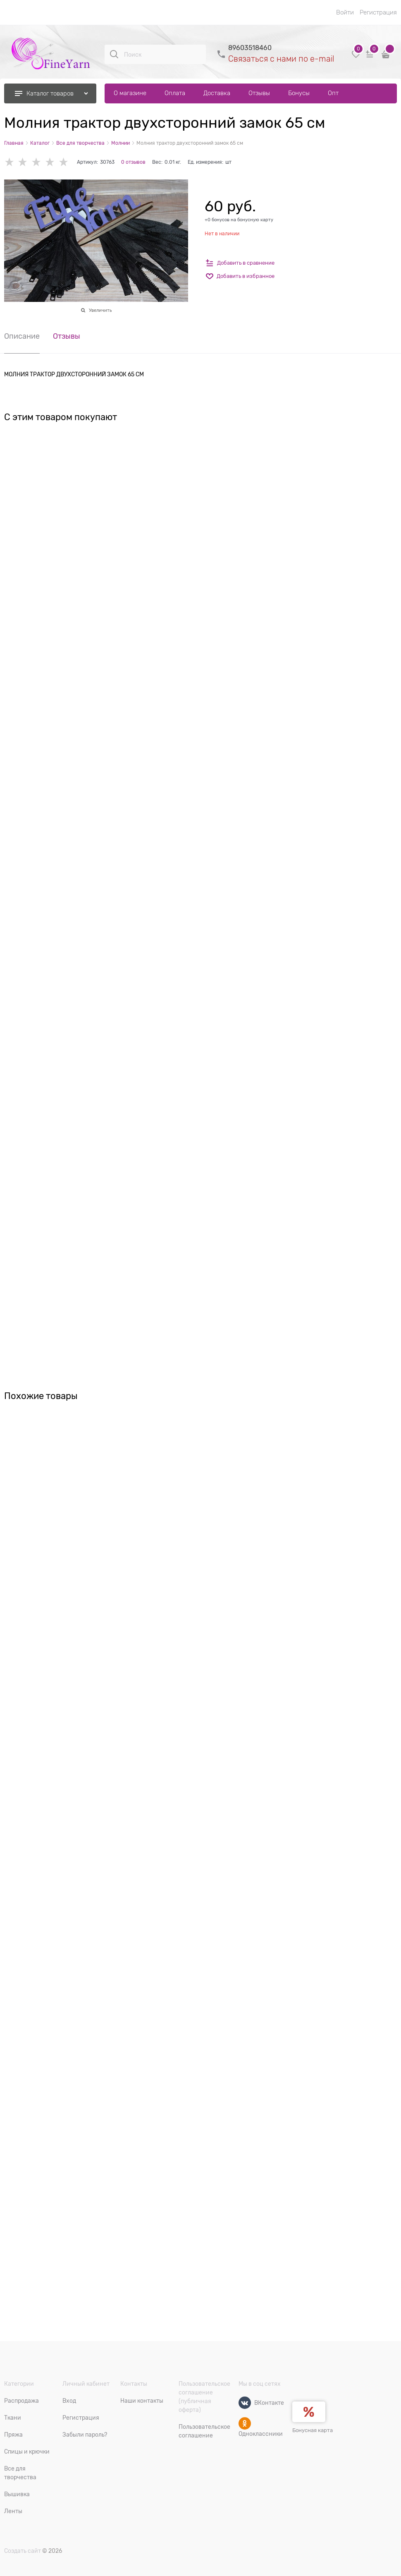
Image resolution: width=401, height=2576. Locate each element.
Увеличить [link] (100, 310)
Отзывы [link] (66, 336)
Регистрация (378, 12)
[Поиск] (114, 54)
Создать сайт (22, 2550)
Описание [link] (22, 336)
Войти (345, 12)
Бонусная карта (312, 2430)
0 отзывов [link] (133, 162)
